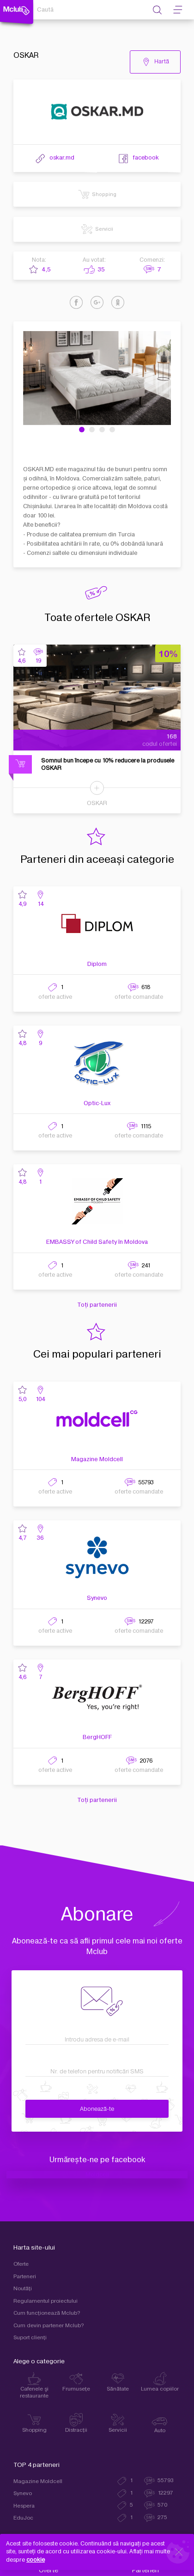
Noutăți (22, 2288)
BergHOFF (97, 1737)
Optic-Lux (97, 1103)
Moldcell (97, 2174)
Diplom (97, 964)
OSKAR (97, 803)
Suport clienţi (30, 2337)
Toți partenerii (97, 1305)
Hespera (24, 2505)
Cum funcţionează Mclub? (46, 2313)
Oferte (21, 2264)
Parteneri (24, 2276)
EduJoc (23, 2518)
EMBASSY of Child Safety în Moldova (97, 1242)
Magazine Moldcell (97, 1459)
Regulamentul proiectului (45, 2301)
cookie (35, 2560)
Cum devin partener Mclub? (48, 2325)
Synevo (97, 1598)
